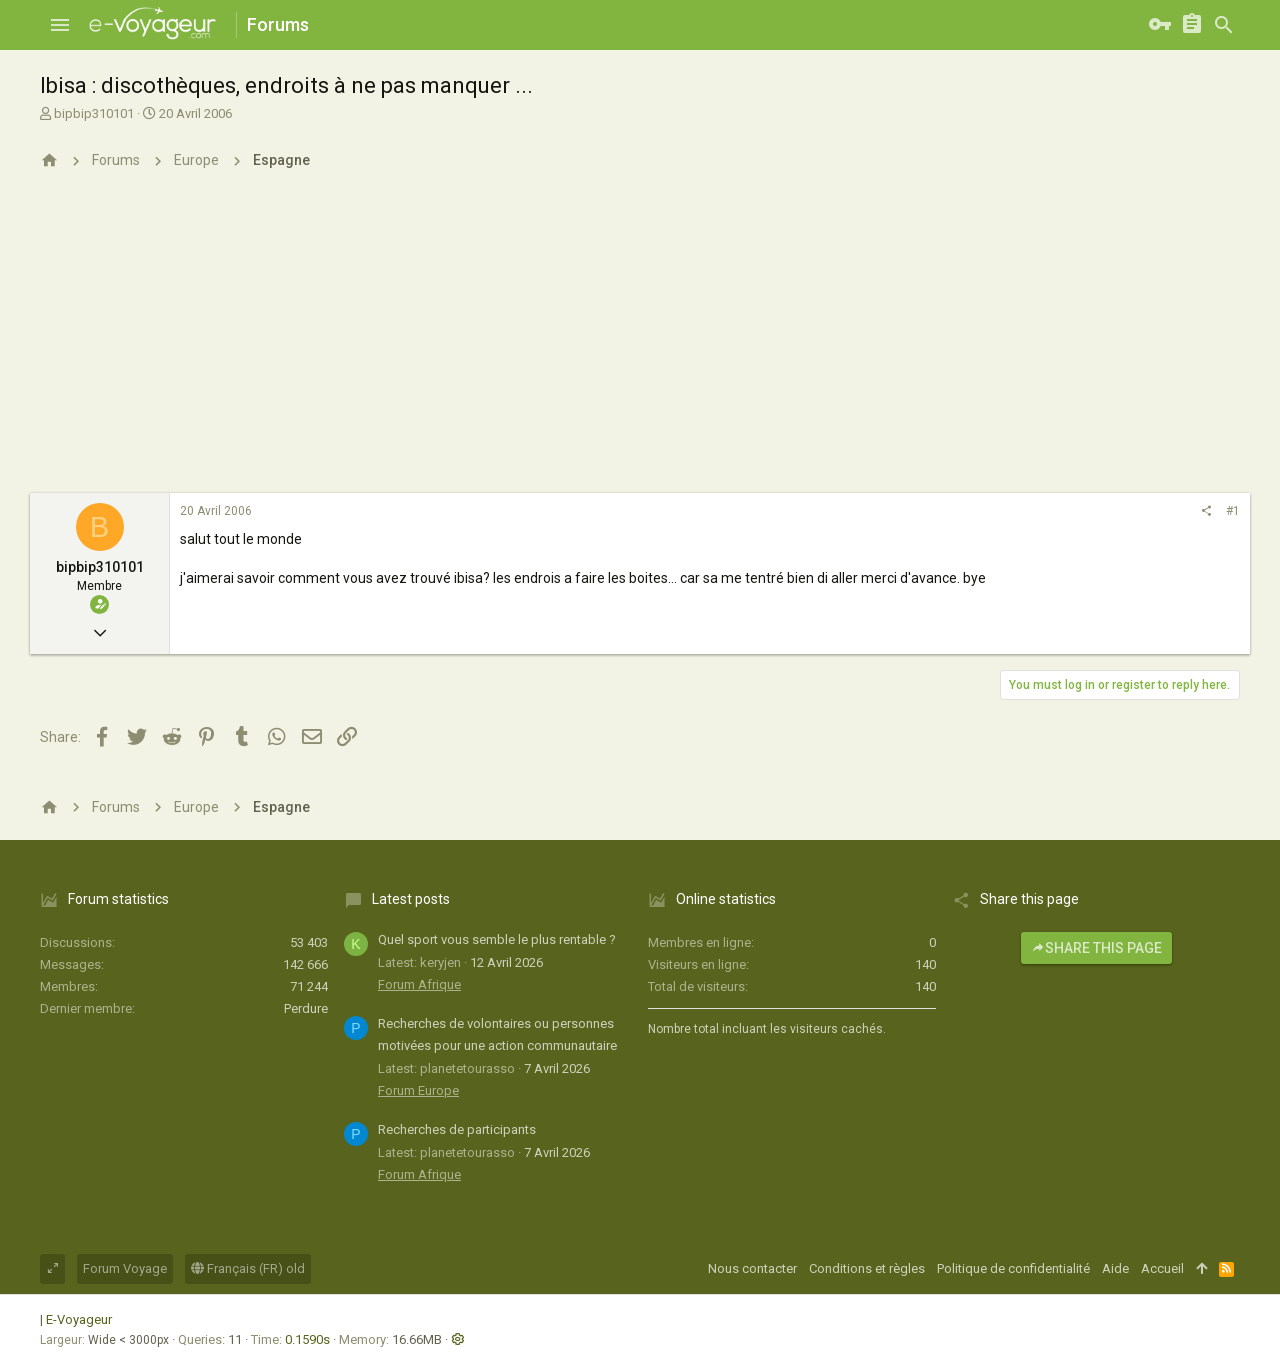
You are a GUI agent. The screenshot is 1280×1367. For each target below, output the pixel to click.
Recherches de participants (457, 1129)
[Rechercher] (1224, 25)
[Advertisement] (640, 343)
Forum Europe (418, 1090)
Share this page (1096, 948)
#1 (1233, 511)
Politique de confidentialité (1013, 1268)
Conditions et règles (867, 1268)
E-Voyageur (79, 1319)
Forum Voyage (125, 1268)
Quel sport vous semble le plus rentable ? (497, 939)
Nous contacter (752, 1268)
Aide (1115, 1268)
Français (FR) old (248, 1268)
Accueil (1162, 1268)
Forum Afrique (419, 984)
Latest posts (411, 899)
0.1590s (307, 1339)
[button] (60, 25)
